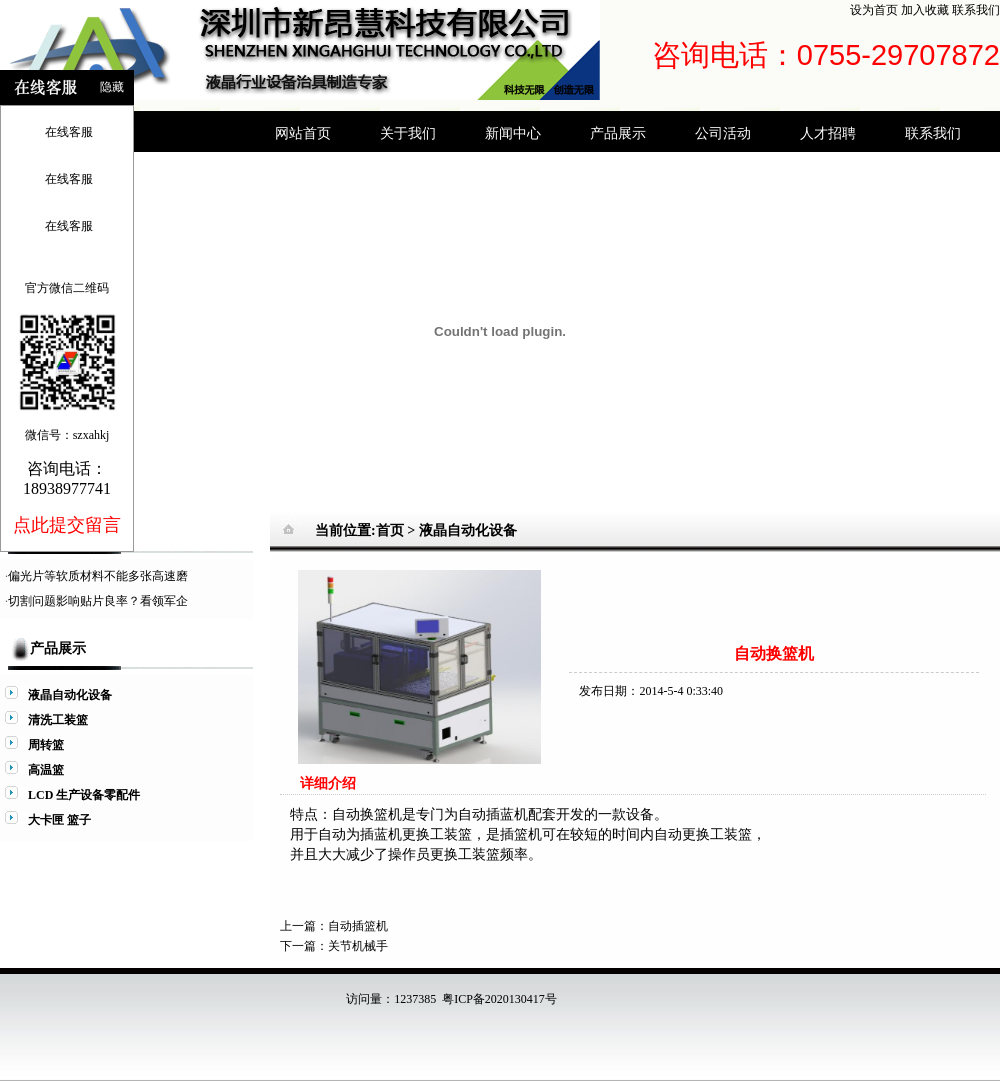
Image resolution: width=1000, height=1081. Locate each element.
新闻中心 (513, 133)
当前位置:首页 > (367, 530)
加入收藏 (925, 10)
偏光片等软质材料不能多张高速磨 (98, 576)
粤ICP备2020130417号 (499, 999)
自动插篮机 (358, 926)
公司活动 (723, 133)
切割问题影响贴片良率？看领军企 (98, 601)
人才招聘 (828, 133)
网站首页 (303, 133)
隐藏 (112, 87)
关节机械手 (358, 946)
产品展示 (618, 133)
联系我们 (976, 10)
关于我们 (408, 133)
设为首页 (874, 10)
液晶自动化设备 (468, 530)
